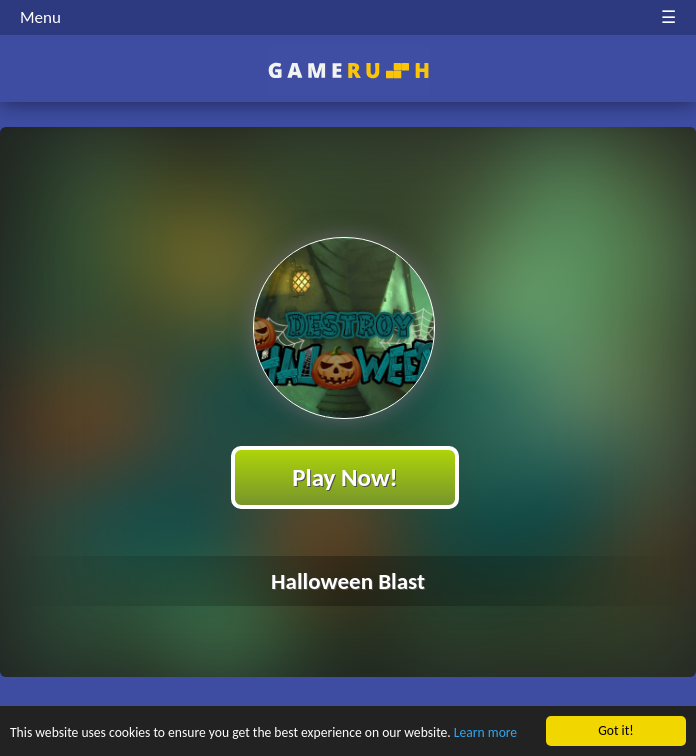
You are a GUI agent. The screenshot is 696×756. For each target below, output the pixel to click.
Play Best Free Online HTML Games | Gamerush (348, 70)
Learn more (485, 733)
